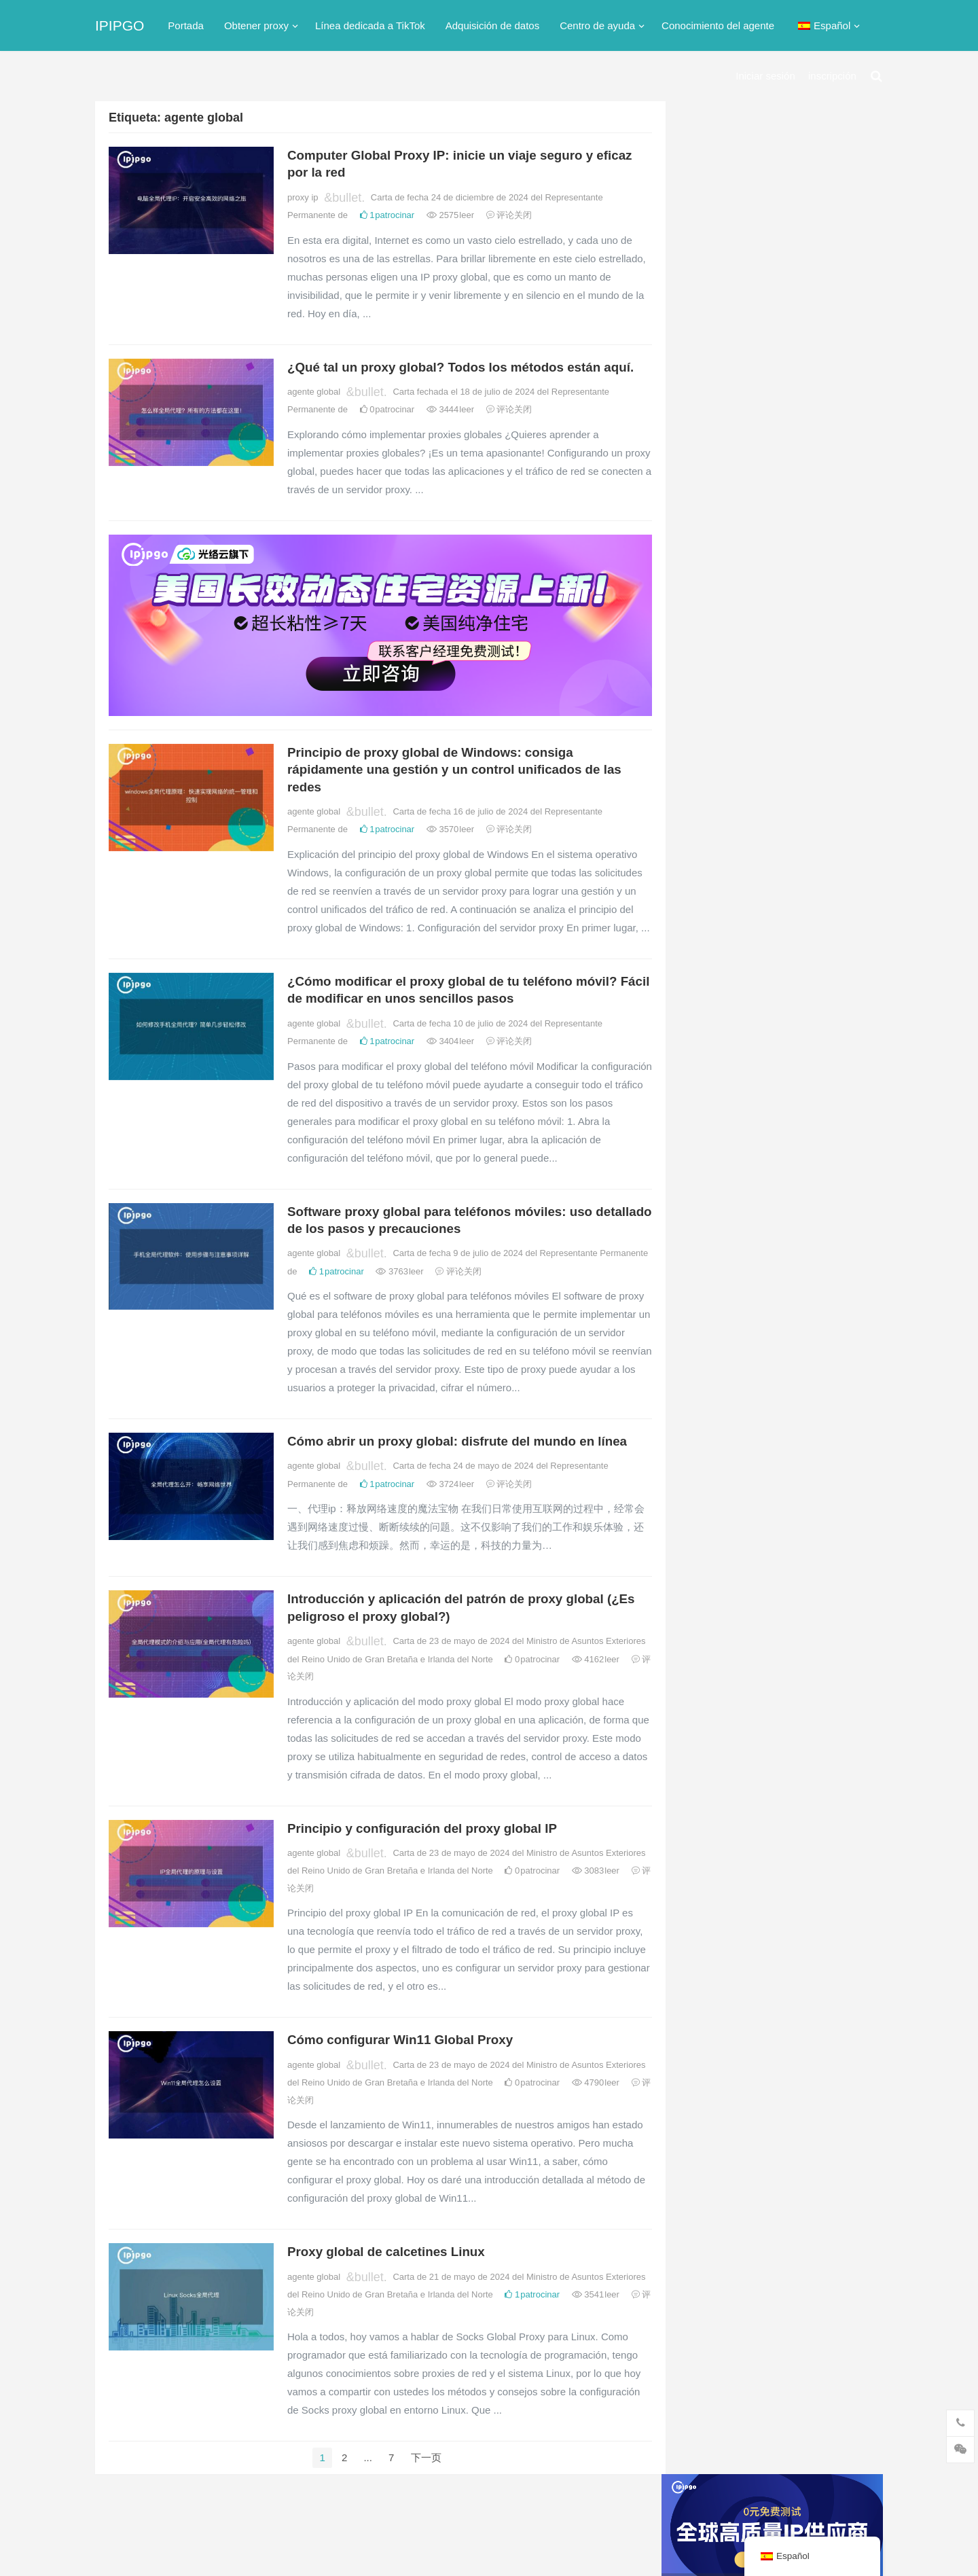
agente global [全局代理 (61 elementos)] (830, 1525)
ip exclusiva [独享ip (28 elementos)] (724, 1660)
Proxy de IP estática (738, 946)
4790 (595, 2082)
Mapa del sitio (497, 2510)
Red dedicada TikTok (740, 726)
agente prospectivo (736, 872)
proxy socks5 (723, 701)
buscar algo (862, 2513)
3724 (450, 1484)
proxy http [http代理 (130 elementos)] (787, 1391)
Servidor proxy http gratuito (771, 503)
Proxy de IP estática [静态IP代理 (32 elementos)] (742, 1705)
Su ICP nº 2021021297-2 (346, 2510)
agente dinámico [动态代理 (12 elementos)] (735, 1570)
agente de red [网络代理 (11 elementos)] (798, 1660)
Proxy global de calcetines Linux (386, 2251)
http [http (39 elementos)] (740, 1391)
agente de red (724, 921)
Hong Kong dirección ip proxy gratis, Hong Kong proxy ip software (776, 574)
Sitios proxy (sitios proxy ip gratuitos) (777, 407)
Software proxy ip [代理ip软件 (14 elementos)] (737, 1480)
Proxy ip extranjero (735, 848)
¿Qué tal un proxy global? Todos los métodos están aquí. (460, 367)
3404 (450, 1041)
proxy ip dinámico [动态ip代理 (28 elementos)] (737, 1548)
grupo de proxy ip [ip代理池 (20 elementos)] (789, 1413)
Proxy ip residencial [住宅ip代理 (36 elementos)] (817, 1503)
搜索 (847, 256)
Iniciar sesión (765, 76)
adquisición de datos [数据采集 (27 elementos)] (743, 1615)
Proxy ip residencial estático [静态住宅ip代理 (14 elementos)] (759, 1750)
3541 (595, 2294)
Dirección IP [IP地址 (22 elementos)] (725, 1436)
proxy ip (303, 197)
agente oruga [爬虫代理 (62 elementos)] (827, 1637)
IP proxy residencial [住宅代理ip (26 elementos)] (741, 1525)
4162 (595, 1659)
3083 (595, 1870)
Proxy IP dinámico (734, 799)
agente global (313, 392)
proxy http (738, 2554)
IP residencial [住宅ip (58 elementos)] (728, 1503)
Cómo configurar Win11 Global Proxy (400, 2040)
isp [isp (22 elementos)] (777, 1436)
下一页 (426, 2457)
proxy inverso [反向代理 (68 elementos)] (817, 1570)
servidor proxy (725, 750)
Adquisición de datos (492, 25)
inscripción (832, 76)
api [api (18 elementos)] (706, 1391)
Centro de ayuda (597, 25)
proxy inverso (723, 823)
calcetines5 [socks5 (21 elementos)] (826, 1436)
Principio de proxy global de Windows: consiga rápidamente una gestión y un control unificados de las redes (454, 769)
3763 (399, 1271)
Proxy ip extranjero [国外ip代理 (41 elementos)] (740, 1593)
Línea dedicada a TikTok (370, 25)
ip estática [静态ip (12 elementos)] (809, 1682)
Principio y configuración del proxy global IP (422, 1828)
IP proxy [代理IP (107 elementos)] (813, 1458)
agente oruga (723, 897)
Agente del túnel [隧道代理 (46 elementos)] (734, 1682)
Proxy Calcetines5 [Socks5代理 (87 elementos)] (738, 1458)
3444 (450, 409)
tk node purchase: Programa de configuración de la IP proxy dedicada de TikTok (773, 1166)
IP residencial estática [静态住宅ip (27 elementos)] (746, 1727)
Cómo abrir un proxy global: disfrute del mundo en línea (457, 1441)
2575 (450, 215)
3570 (450, 829)
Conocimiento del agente (718, 25)
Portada (186, 25)
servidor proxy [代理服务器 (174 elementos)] (822, 1480)
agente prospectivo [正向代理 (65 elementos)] (740, 1637)
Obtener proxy (256, 25)
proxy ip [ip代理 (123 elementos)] (717, 1413)
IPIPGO (119, 25)
